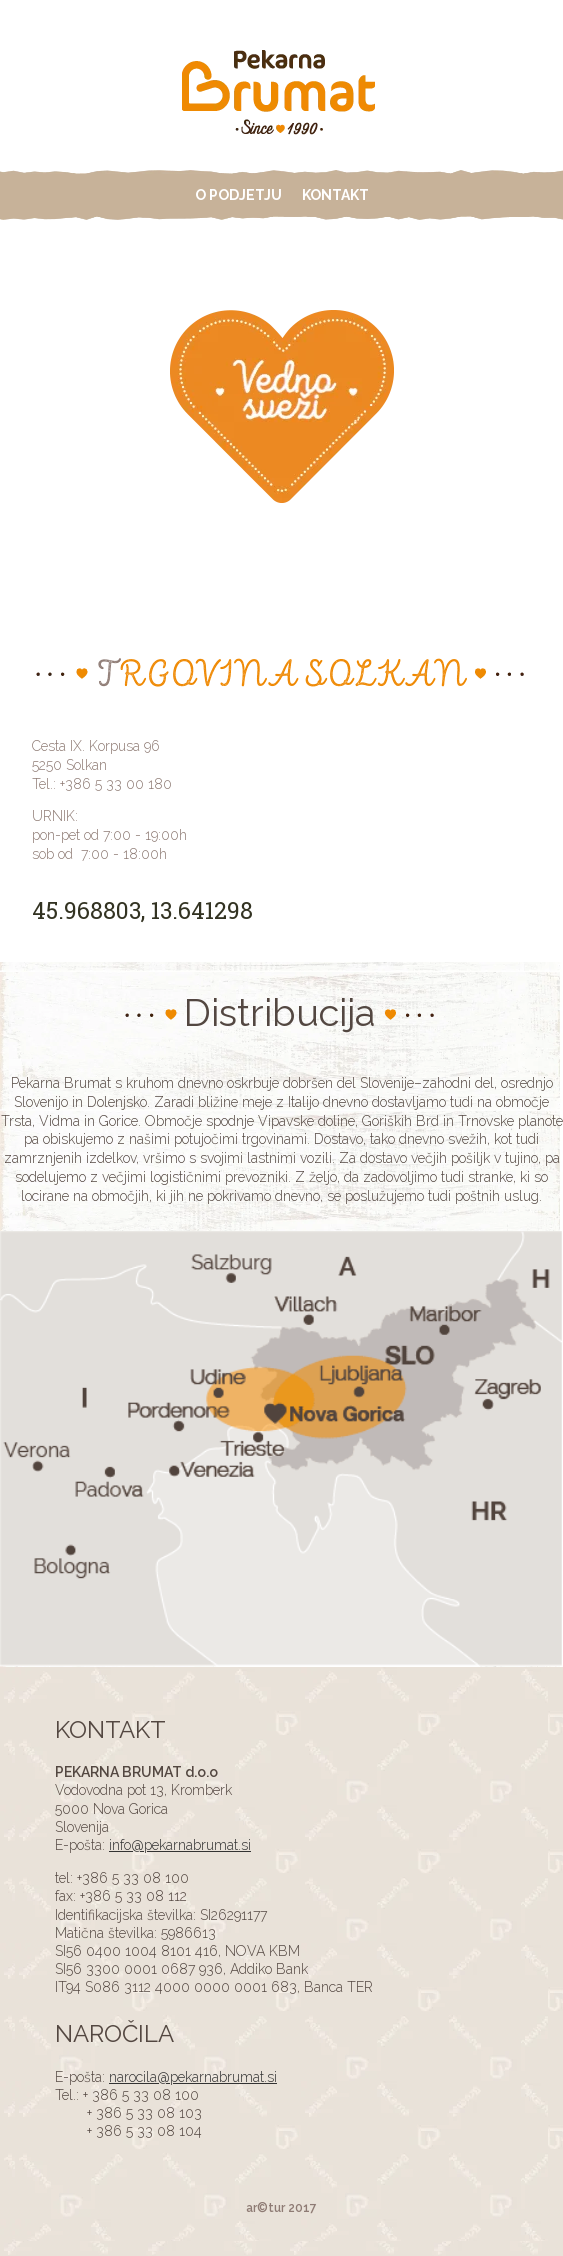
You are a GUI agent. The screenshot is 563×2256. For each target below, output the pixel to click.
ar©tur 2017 (281, 2208)
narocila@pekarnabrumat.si (193, 2077)
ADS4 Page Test (282, 95)
